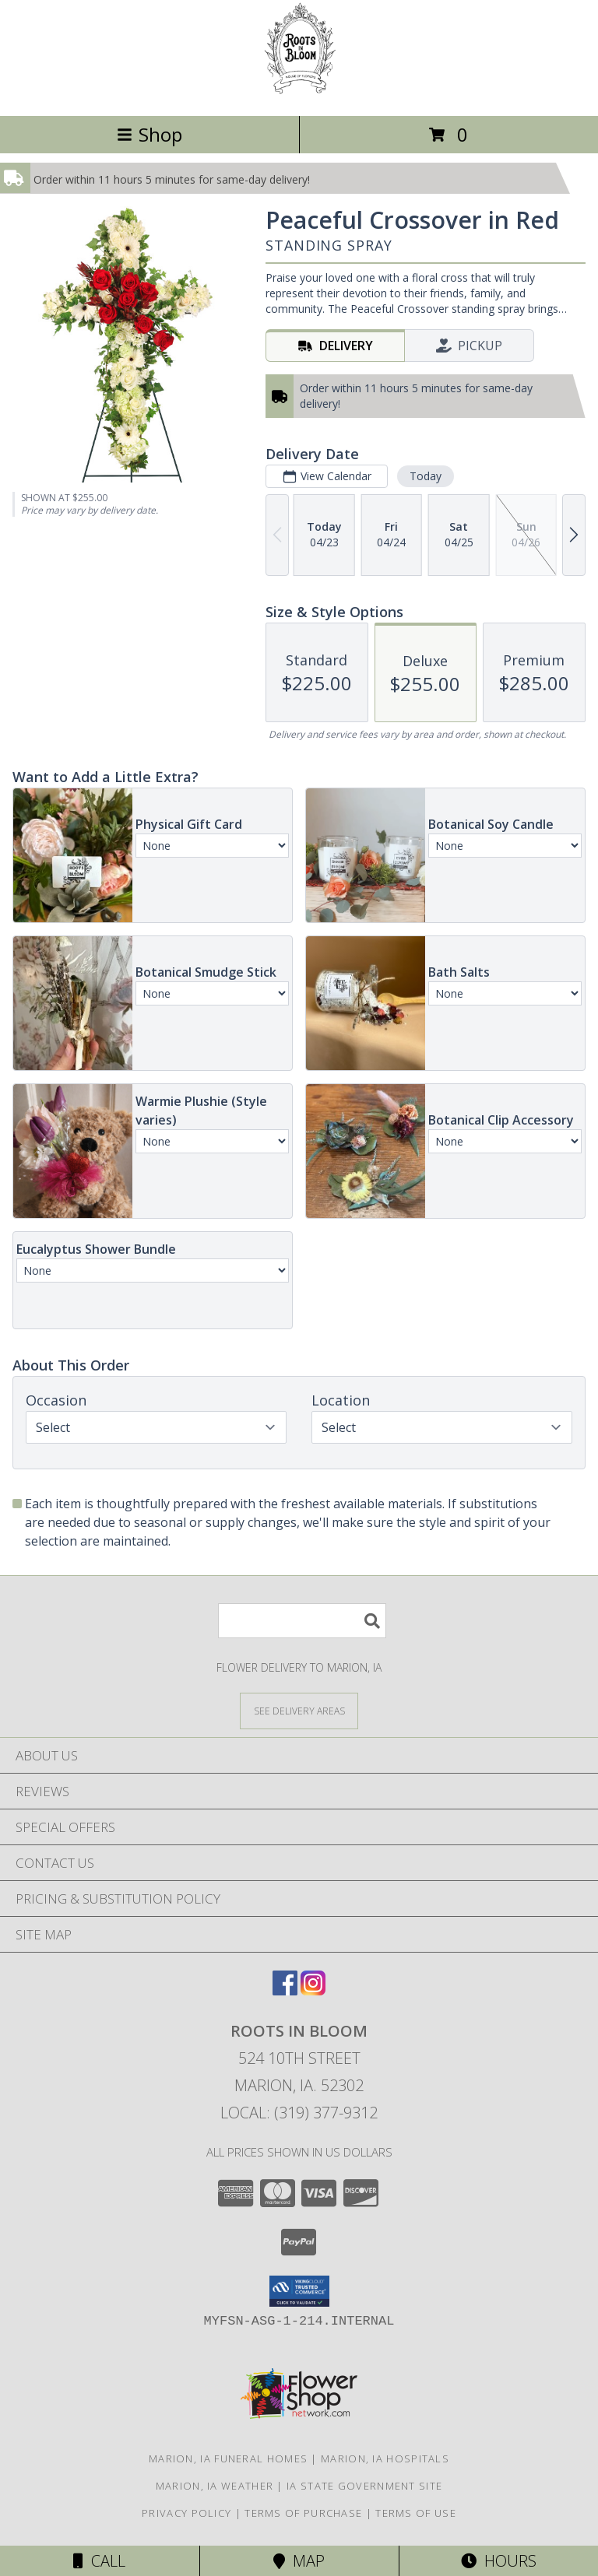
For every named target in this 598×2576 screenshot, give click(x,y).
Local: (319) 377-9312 (299, 2112)
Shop (149, 134)
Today (425, 476)
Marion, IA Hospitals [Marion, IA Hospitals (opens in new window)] (385, 2458)
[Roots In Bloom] (299, 93)
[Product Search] (302, 1620)
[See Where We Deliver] (299, 1710)
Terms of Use (415, 2513)
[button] (299, 2291)
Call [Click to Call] (99, 2560)
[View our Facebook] (285, 1990)
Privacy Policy (186, 2513)
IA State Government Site (364, 2486)
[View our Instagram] (313, 1990)
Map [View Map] (299, 2560)
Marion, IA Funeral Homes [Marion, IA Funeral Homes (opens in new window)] (228, 2458)
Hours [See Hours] (498, 2560)
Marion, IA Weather (214, 2486)
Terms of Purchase (303, 2513)
